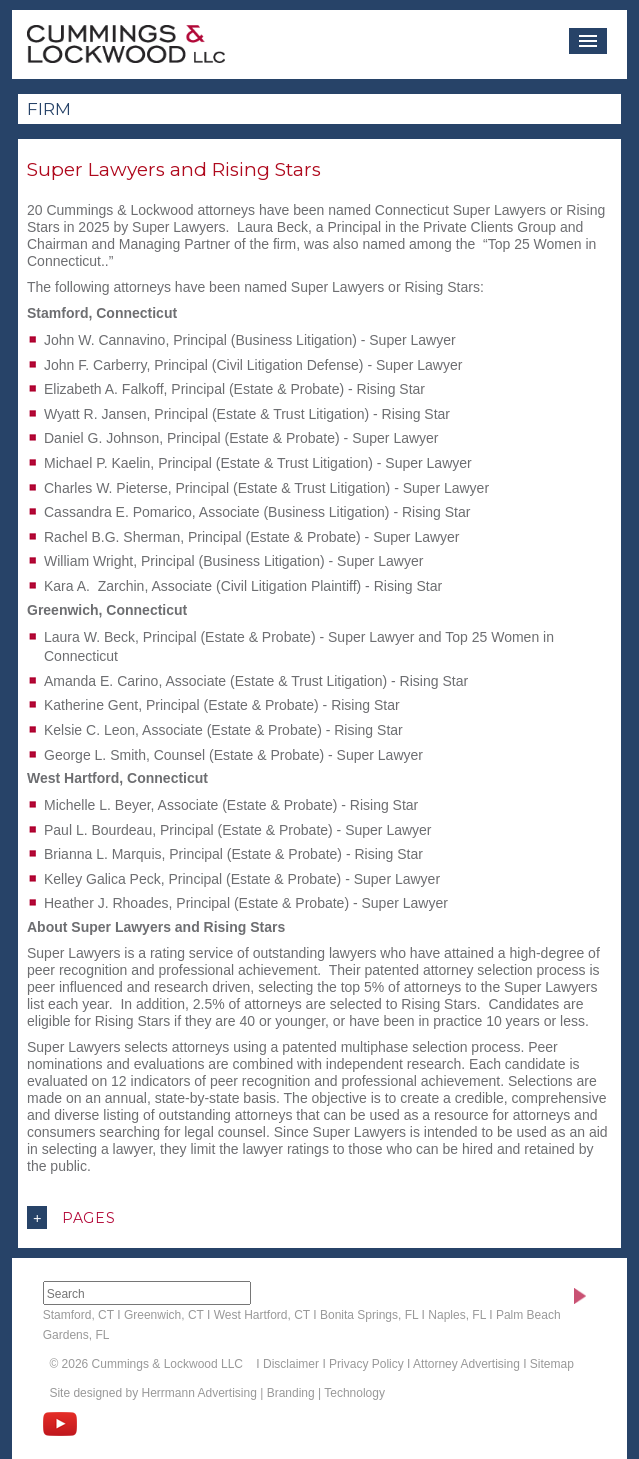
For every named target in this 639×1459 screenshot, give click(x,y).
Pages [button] (71, 1217)
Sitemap (552, 1364)
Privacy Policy (366, 1364)
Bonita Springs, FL (369, 1315)
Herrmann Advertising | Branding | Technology (262, 1393)
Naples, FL (457, 1315)
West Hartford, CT (262, 1315)
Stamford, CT (78, 1315)
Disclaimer (291, 1364)
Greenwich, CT (164, 1315)
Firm (49, 109)
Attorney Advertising (466, 1364)
